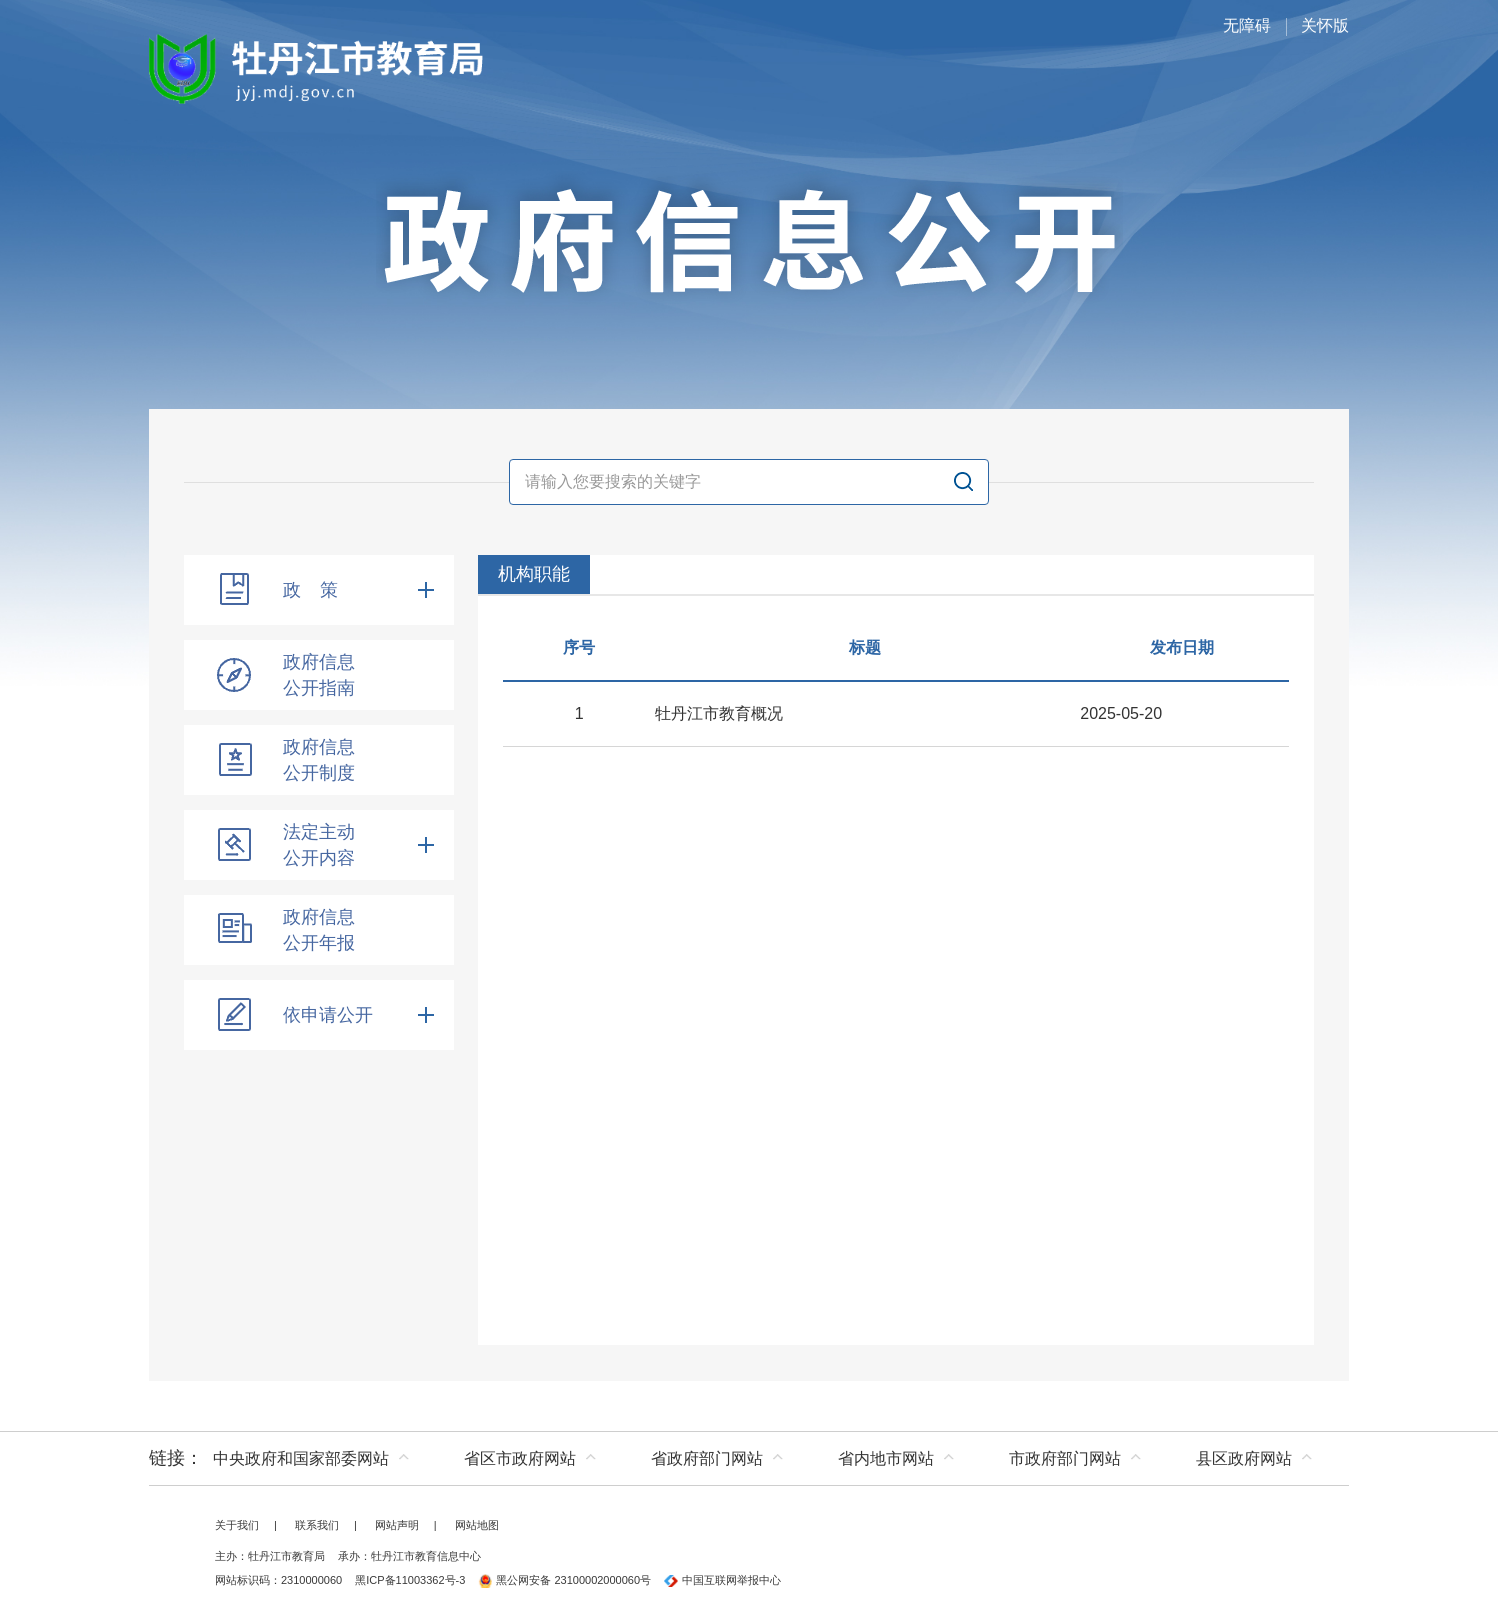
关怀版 (1325, 25)
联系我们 (317, 1525)
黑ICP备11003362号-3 (410, 1580)
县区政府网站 (1244, 1458)
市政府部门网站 (1065, 1458)
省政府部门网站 (707, 1458)
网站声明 (397, 1525)
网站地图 (477, 1525)
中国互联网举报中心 (722, 1580)
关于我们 (237, 1525)
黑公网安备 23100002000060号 (564, 1580)
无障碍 (1247, 25)
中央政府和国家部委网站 (301, 1458)
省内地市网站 (886, 1458)
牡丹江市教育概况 (719, 713)
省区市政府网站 (520, 1458)
